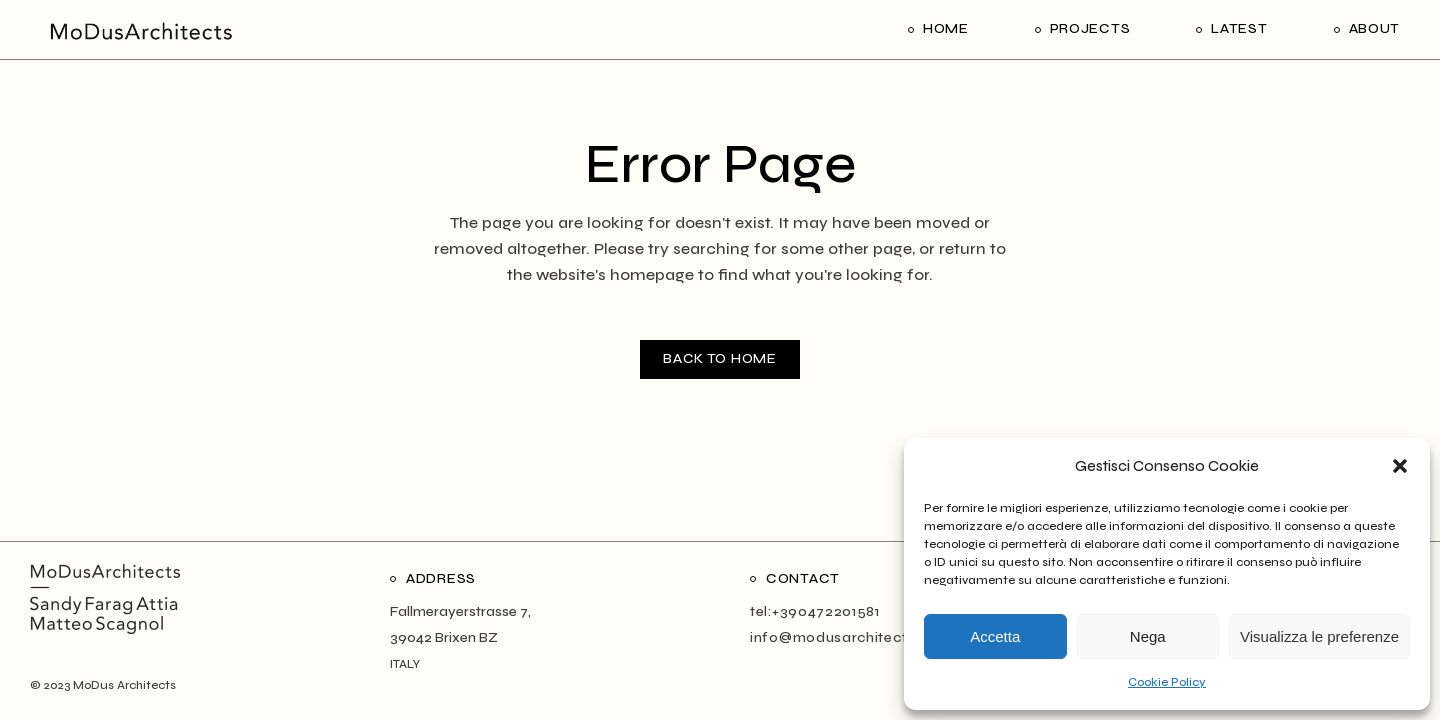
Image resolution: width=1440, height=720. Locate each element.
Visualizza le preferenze (1319, 636)
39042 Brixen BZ (444, 637)
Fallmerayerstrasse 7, (460, 611)
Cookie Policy (1167, 682)
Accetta (995, 636)
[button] (1400, 466)
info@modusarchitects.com (850, 637)
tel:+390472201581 (815, 611)
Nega (1148, 636)
